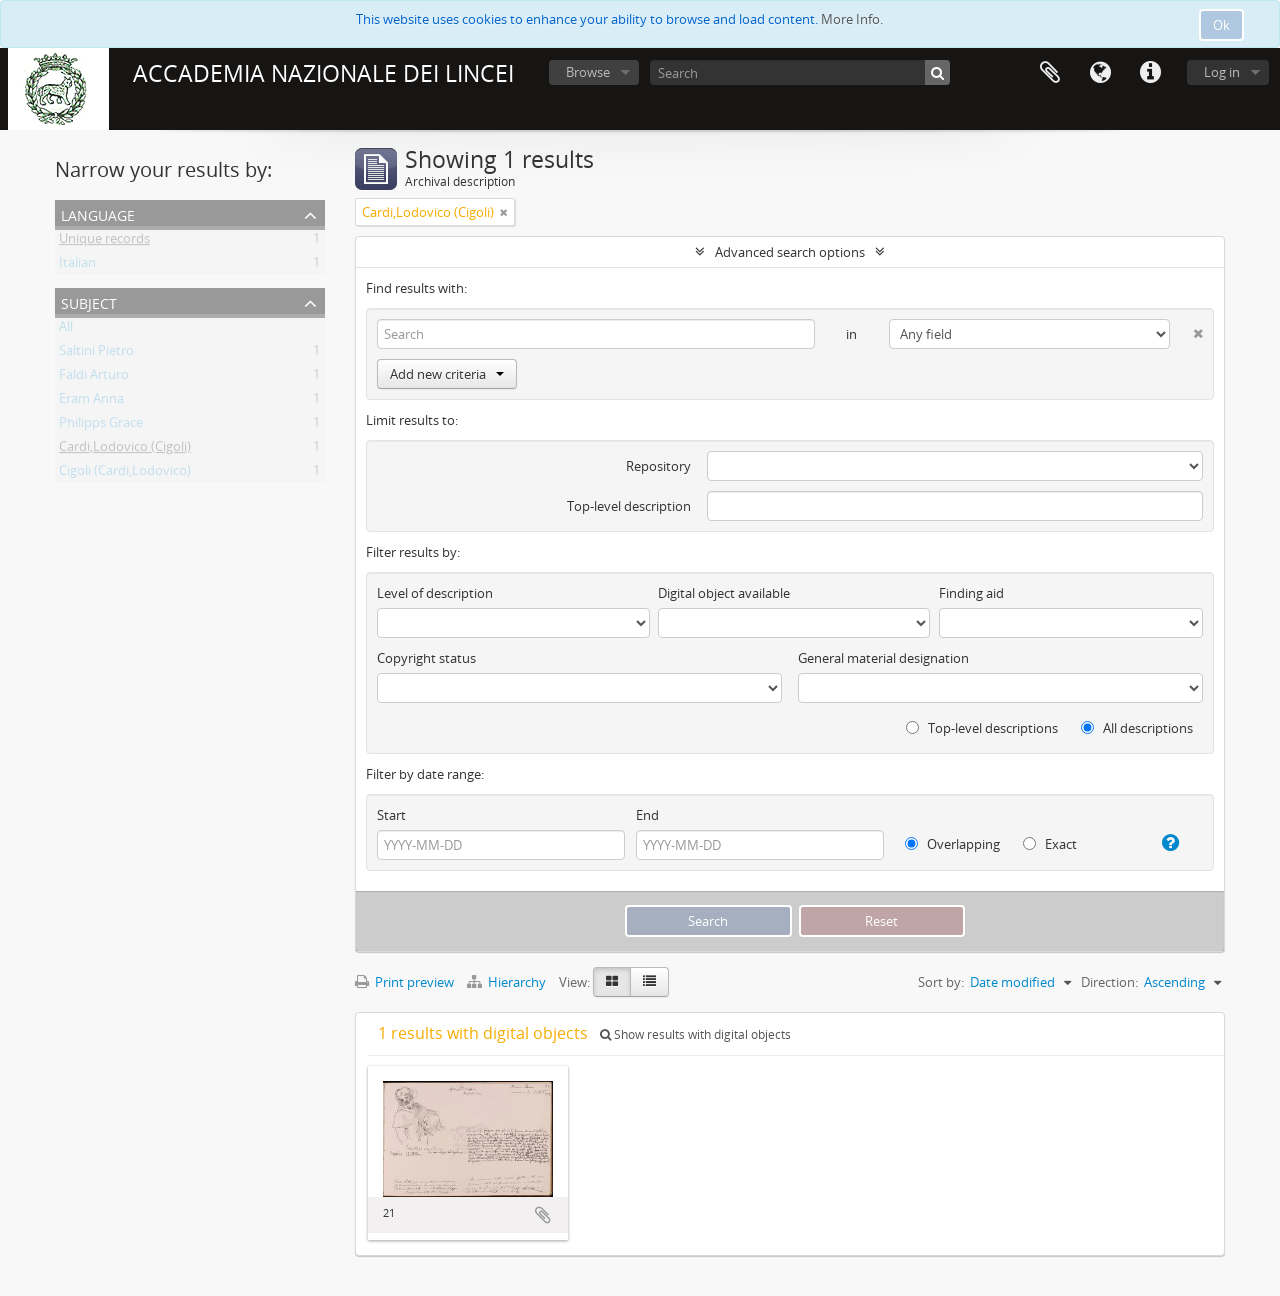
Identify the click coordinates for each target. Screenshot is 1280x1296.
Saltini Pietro (96, 354)
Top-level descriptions (982, 728)
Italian (77, 266)
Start (391, 815)
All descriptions (1137, 728)
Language (1100, 73)
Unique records (104, 242)
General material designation (883, 658)
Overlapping (952, 844)
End (647, 815)
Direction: (1109, 982)
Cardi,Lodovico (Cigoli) (125, 450)
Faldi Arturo (94, 378)
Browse (588, 72)
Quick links (1150, 73)
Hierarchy (508, 982)
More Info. (852, 19)
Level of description (435, 593)
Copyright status (426, 658)
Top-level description (629, 506)
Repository (658, 466)
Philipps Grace (101, 426)
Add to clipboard (543, 1215)
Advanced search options (790, 252)
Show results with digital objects (695, 1034)
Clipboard (1050, 73)
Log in (1222, 72)
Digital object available (724, 593)
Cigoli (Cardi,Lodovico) (125, 474)
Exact (1050, 844)
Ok (1221, 25)
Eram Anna (91, 402)
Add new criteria (447, 374)
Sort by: (941, 982)
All (66, 330)
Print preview (404, 982)
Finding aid (971, 593)
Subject (89, 301)
